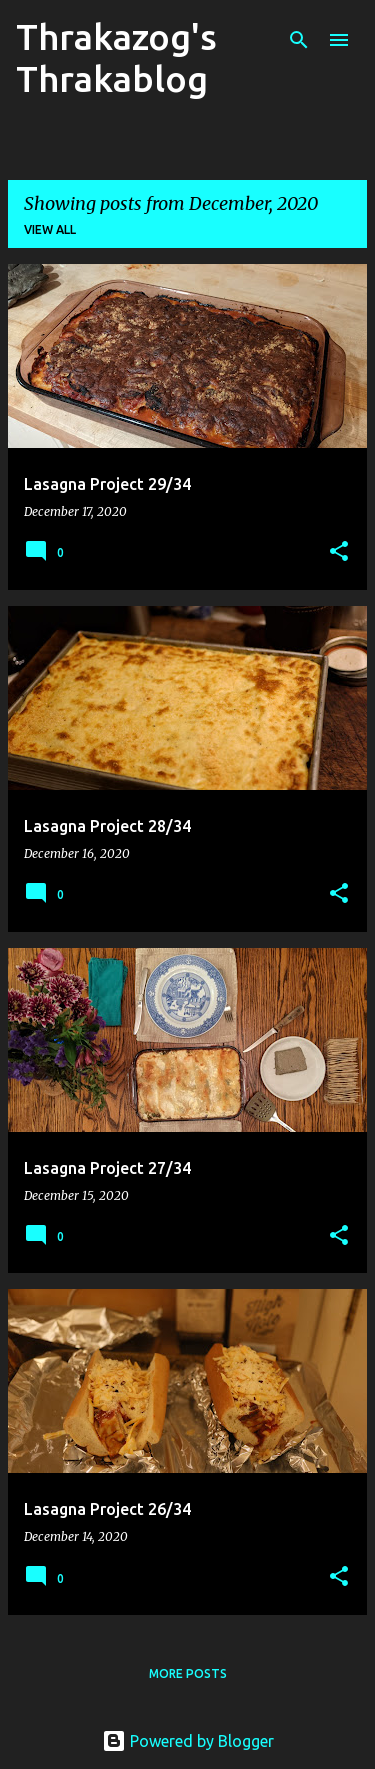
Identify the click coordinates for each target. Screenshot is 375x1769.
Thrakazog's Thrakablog (116, 57)
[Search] (299, 40)
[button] (339, 552)
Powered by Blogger (188, 1741)
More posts (188, 1673)
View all (50, 229)
